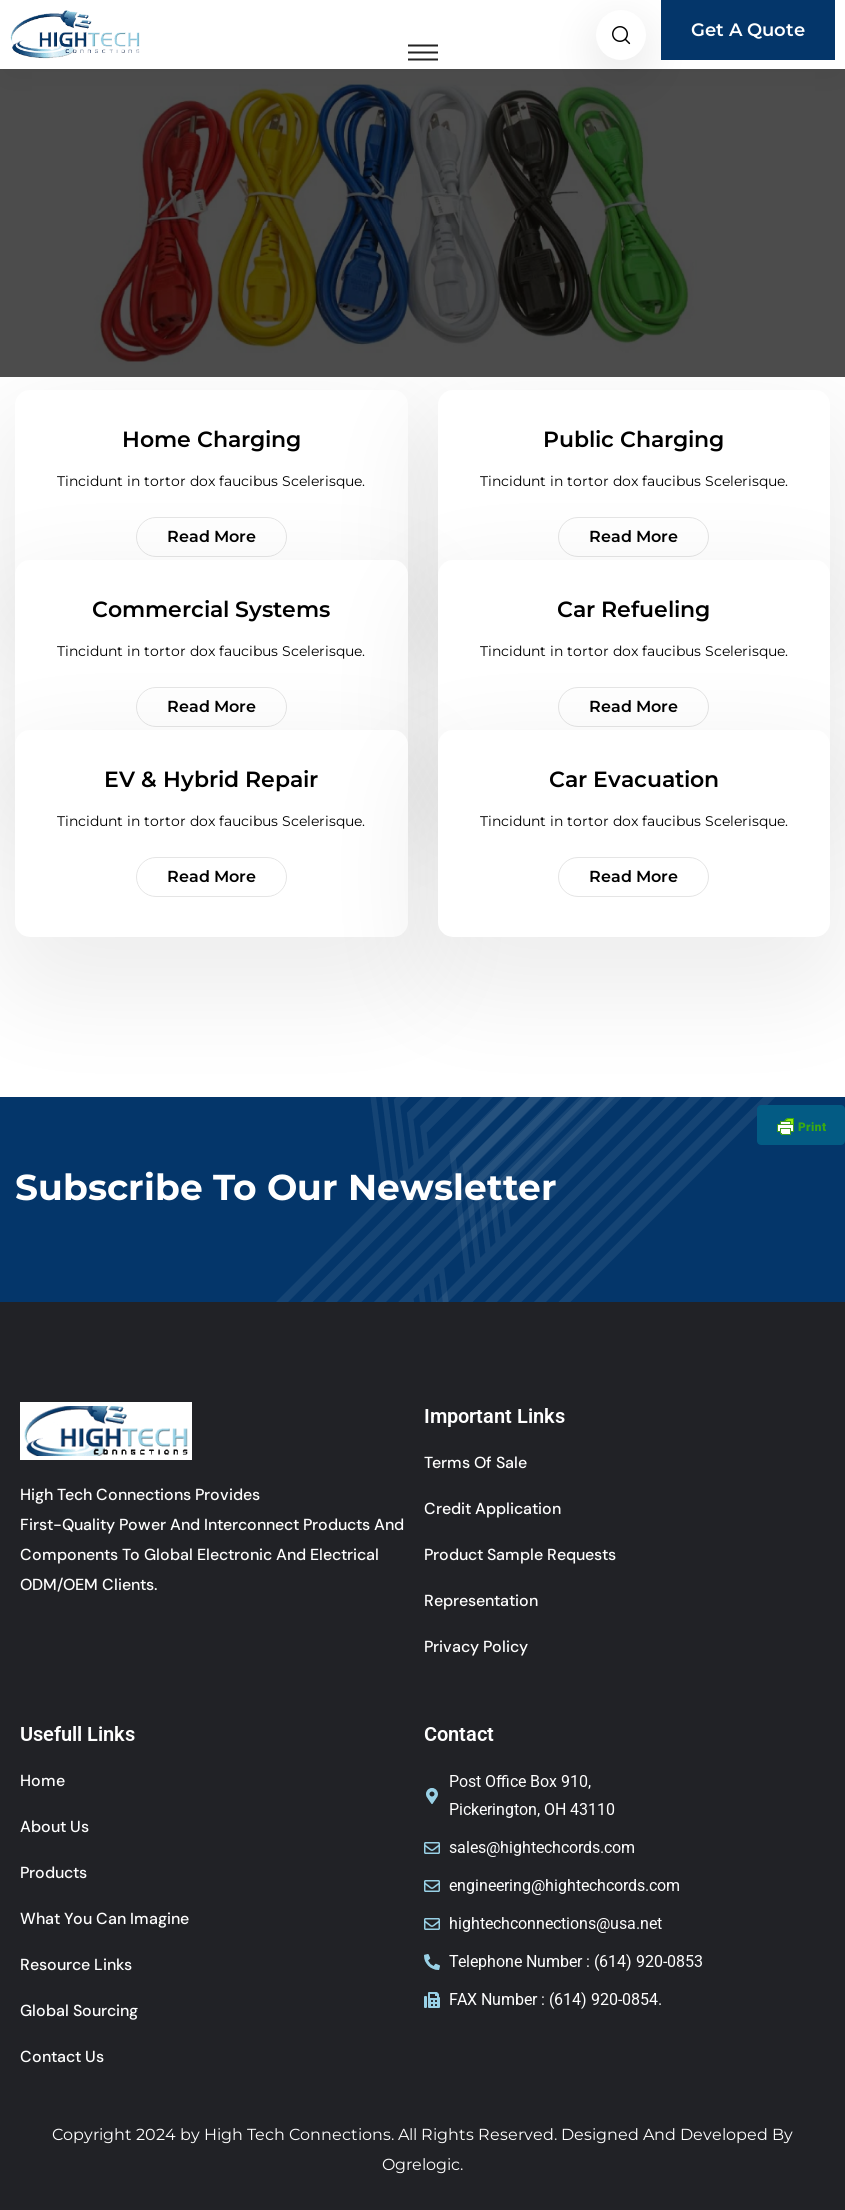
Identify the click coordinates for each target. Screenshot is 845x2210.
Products (53, 1872)
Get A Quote (748, 30)
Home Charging (211, 439)
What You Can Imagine (104, 1918)
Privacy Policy (476, 1646)
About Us (54, 1826)
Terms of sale (475, 1462)
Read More (211, 536)
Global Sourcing (79, 2010)
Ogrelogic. (422, 2164)
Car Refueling (633, 609)
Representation (481, 1600)
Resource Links (76, 1964)
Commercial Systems (211, 609)
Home (42, 1780)
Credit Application (492, 1508)
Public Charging (633, 439)
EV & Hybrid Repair (211, 779)
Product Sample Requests (520, 1554)
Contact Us (62, 2056)
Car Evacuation (634, 779)
